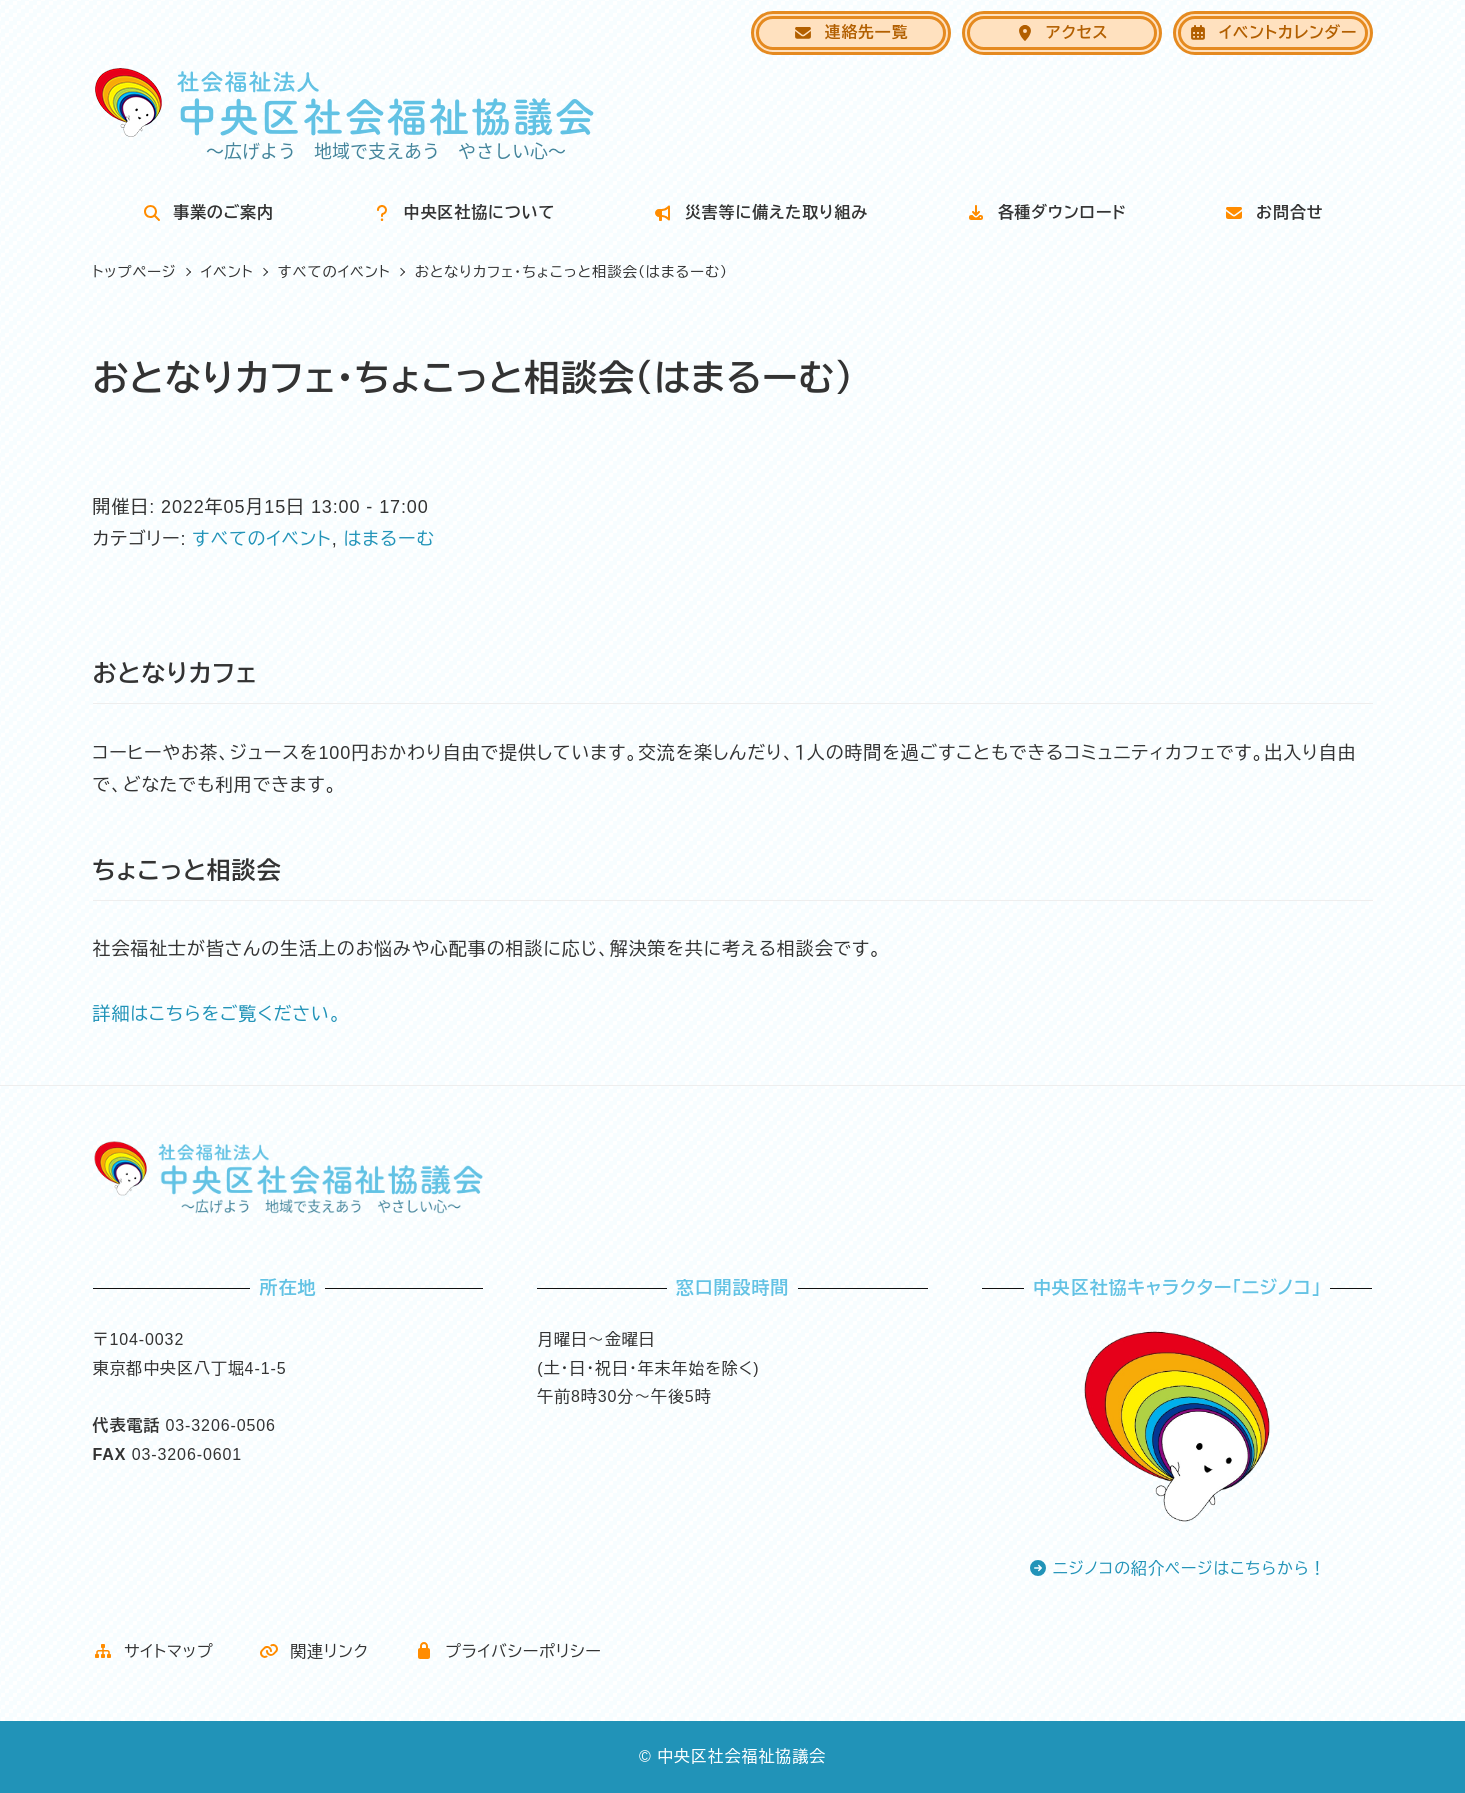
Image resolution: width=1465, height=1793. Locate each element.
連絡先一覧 (850, 32)
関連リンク (314, 1651)
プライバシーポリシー (508, 1651)
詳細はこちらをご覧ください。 (217, 1014)
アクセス (1062, 32)
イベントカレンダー (1272, 32)
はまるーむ (388, 539)
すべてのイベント (261, 539)
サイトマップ (153, 1651)
